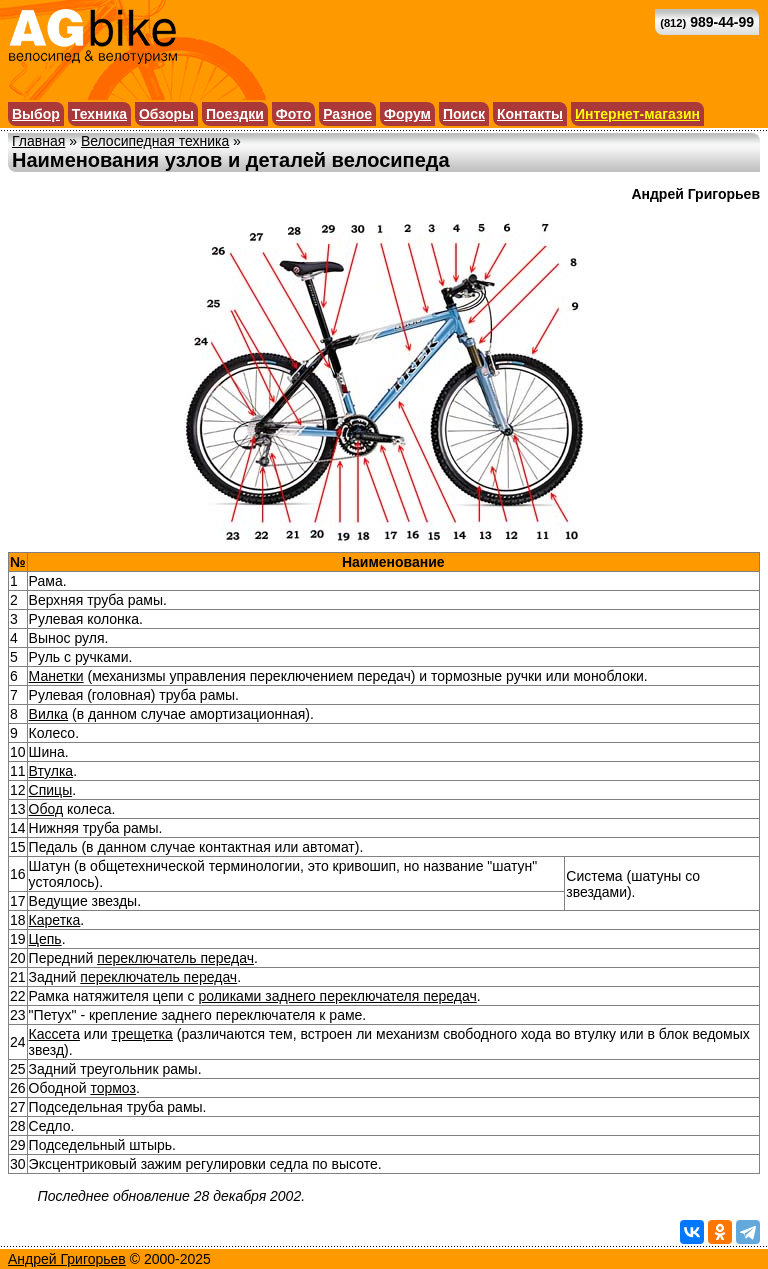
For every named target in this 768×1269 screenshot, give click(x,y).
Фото (293, 114)
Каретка (55, 920)
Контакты (530, 114)
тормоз (113, 1088)
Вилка (49, 714)
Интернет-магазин (637, 114)
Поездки (235, 114)
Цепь (45, 939)
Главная (38, 141)
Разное (347, 114)
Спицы (51, 790)
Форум (407, 114)
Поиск (464, 114)
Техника (99, 114)
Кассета (54, 1034)
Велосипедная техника (155, 141)
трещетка (142, 1034)
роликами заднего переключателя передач (337, 996)
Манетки (56, 676)
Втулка (51, 771)
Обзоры (166, 114)
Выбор (36, 114)
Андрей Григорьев (67, 1259)
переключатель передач (175, 958)
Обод (46, 809)
